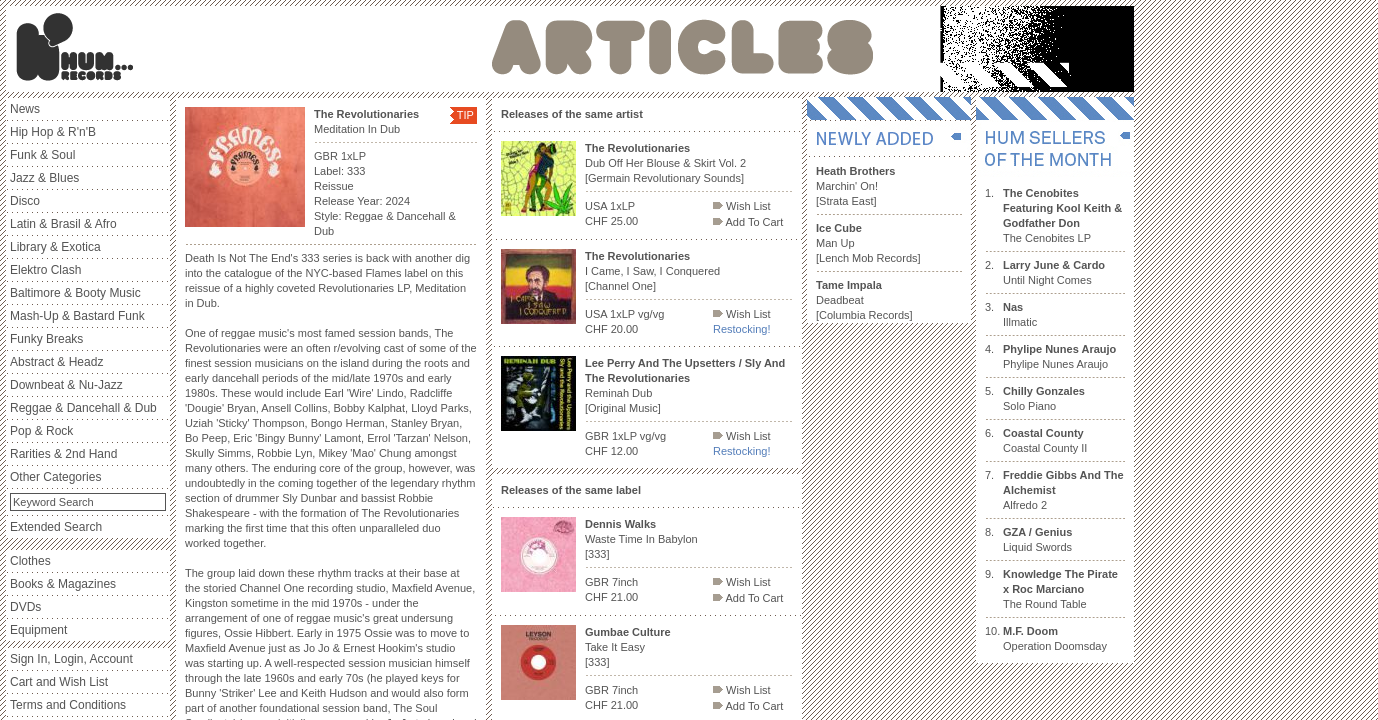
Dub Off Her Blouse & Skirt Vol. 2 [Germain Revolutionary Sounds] (665, 163)
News (25, 109)
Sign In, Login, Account (71, 659)
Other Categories (55, 477)
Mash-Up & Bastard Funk (77, 316)
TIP (465, 115)
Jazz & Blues (44, 178)
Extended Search (56, 527)
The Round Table (1060, 589)
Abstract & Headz (56, 362)
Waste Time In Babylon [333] (641, 539)
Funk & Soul (42, 155)
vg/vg (651, 314)
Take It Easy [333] (628, 647)
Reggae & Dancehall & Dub (83, 408)
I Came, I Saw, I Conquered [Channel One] (652, 271)
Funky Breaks (46, 339)
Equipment (38, 630)
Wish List (742, 206)
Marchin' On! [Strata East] (855, 186)
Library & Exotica (55, 247)
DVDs (25, 607)
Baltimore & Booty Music (75, 293)
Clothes (30, 561)
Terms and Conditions (68, 705)
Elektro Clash (45, 270)
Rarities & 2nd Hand (63, 454)
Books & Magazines (63, 584)
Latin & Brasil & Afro (63, 224)
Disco (25, 201)
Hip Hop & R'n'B (53, 132)
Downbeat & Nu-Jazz (66, 385)
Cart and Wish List (59, 682)
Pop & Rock (41, 431)
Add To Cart (748, 222)
